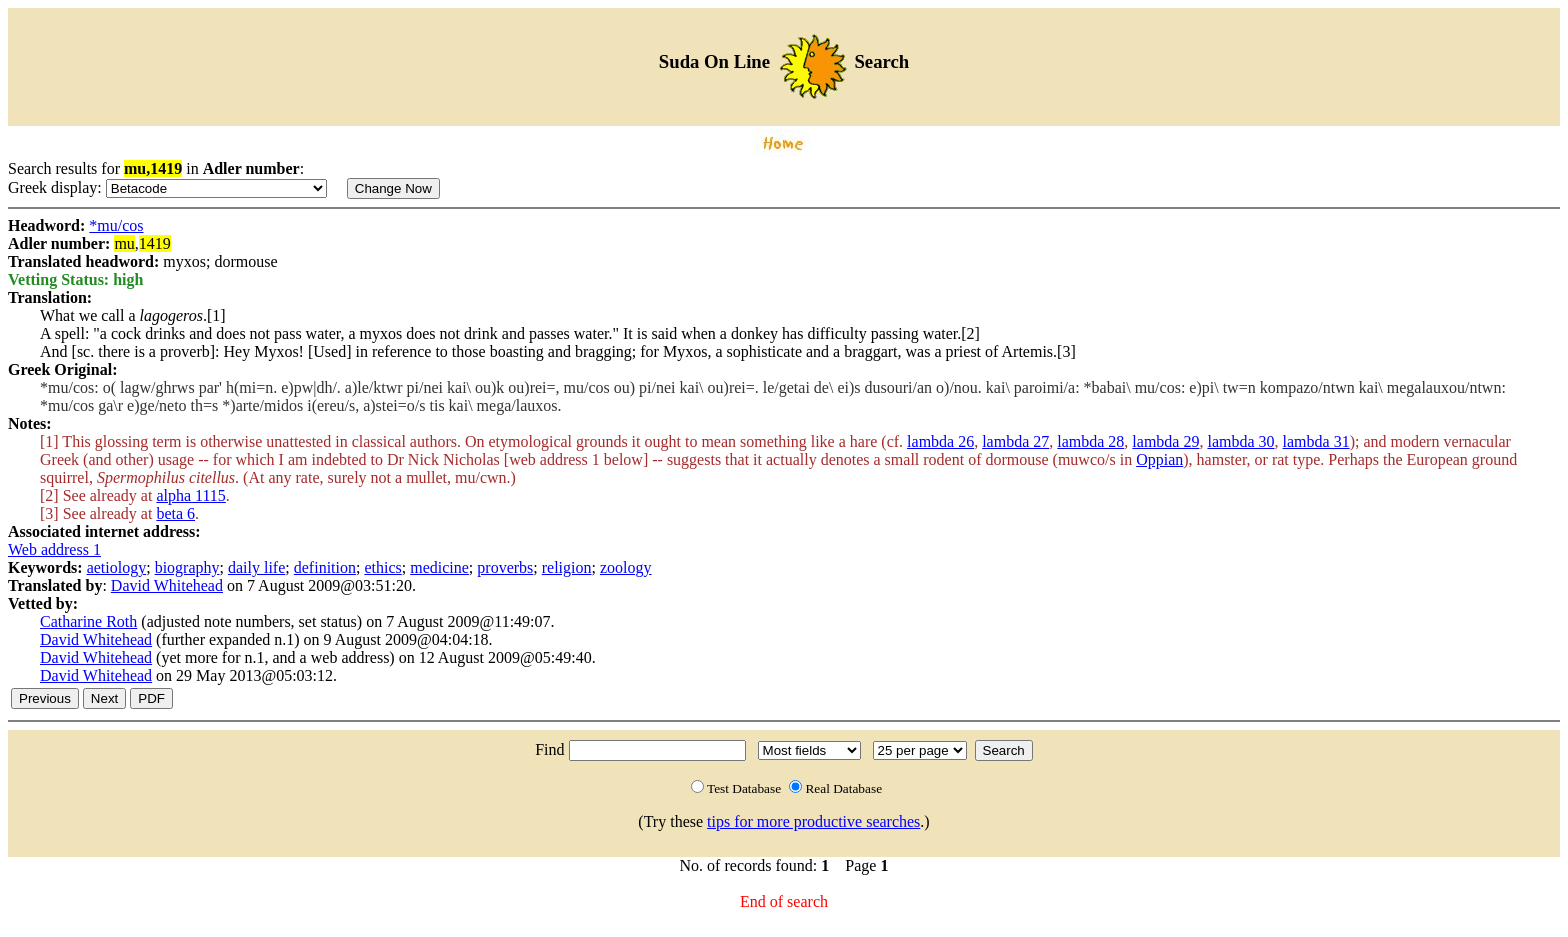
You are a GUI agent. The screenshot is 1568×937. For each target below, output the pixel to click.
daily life (256, 567)
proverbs (505, 567)
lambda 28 (1090, 441)
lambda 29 (1165, 441)
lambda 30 (1240, 441)
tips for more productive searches (813, 821)
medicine (439, 567)
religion (567, 567)
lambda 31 (1316, 441)
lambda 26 (940, 441)
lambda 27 (1015, 441)
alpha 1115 (190, 495)
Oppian (1159, 459)
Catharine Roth (88, 621)
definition (325, 567)
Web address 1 (54, 549)
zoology (626, 567)
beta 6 (175, 513)
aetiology (117, 567)
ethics (382, 567)
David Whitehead (167, 585)
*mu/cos (116, 225)
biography (187, 567)
